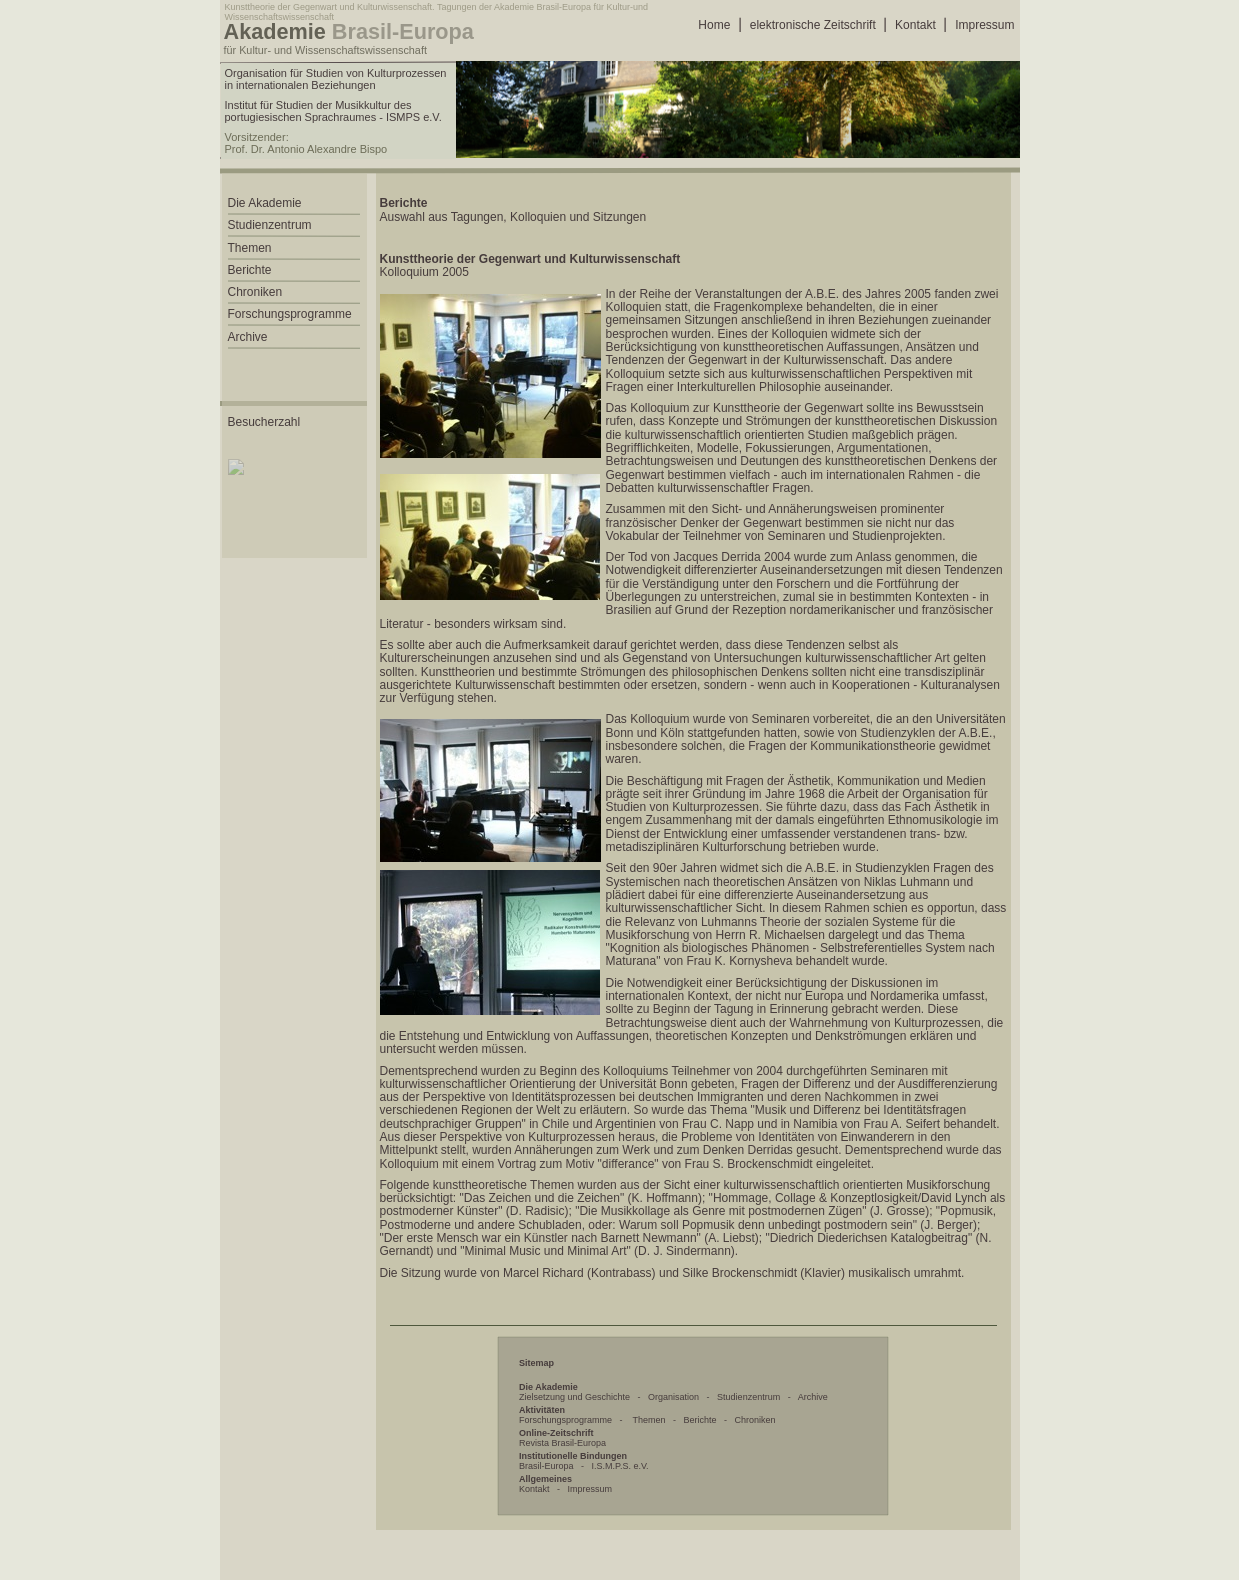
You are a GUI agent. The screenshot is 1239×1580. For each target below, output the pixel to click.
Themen (648, 1420)
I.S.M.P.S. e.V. (620, 1466)
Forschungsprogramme (565, 1420)
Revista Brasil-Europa (562, 1443)
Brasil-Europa (546, 1466)
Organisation (673, 1397)
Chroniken (754, 1420)
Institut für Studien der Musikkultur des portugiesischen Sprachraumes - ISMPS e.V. (333, 111)
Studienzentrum (748, 1397)
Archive (813, 1397)
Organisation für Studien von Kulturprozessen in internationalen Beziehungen (336, 79)
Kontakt (915, 25)
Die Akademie (265, 203)
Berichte (699, 1420)
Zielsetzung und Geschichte (574, 1397)
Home (714, 25)
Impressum (984, 25)
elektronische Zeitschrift (813, 25)
